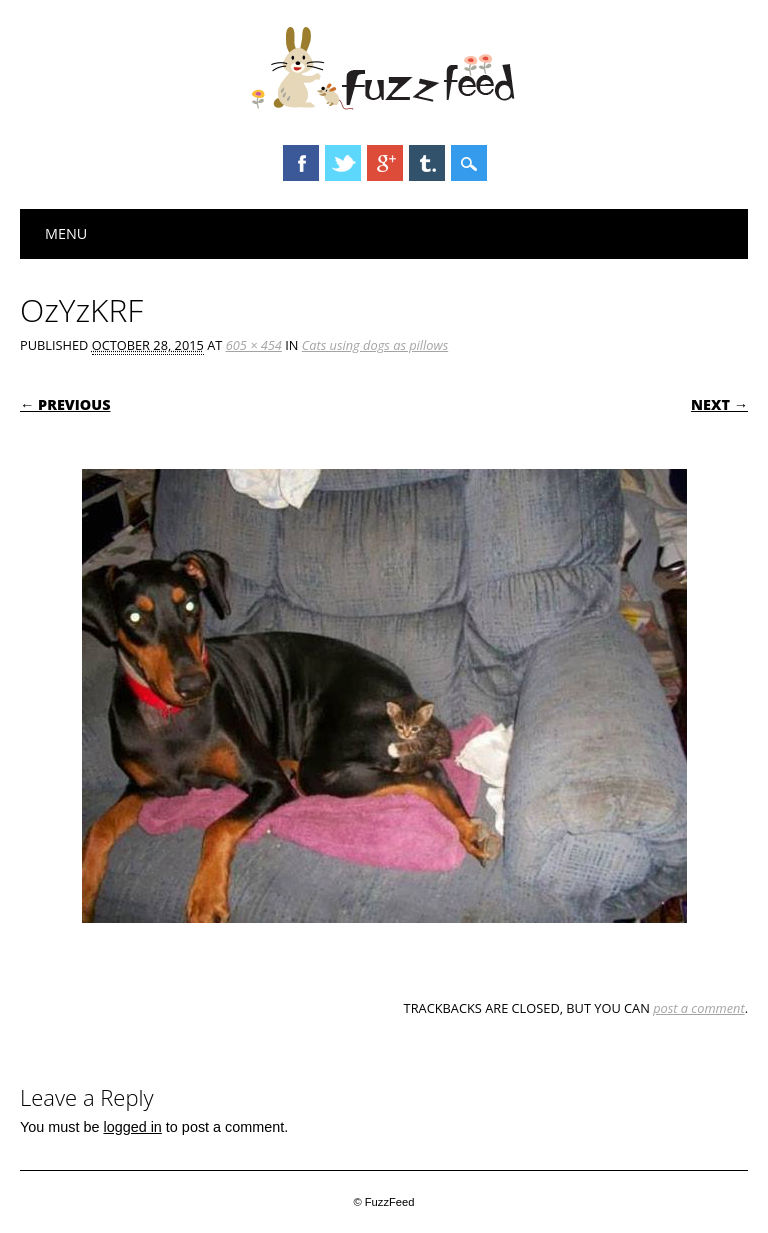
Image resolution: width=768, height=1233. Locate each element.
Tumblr (427, 163)
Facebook (301, 163)
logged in (132, 1127)
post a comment (699, 1008)
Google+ (385, 163)
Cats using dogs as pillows (375, 345)
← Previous (65, 404)
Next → (719, 404)
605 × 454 (254, 345)
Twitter (343, 163)
